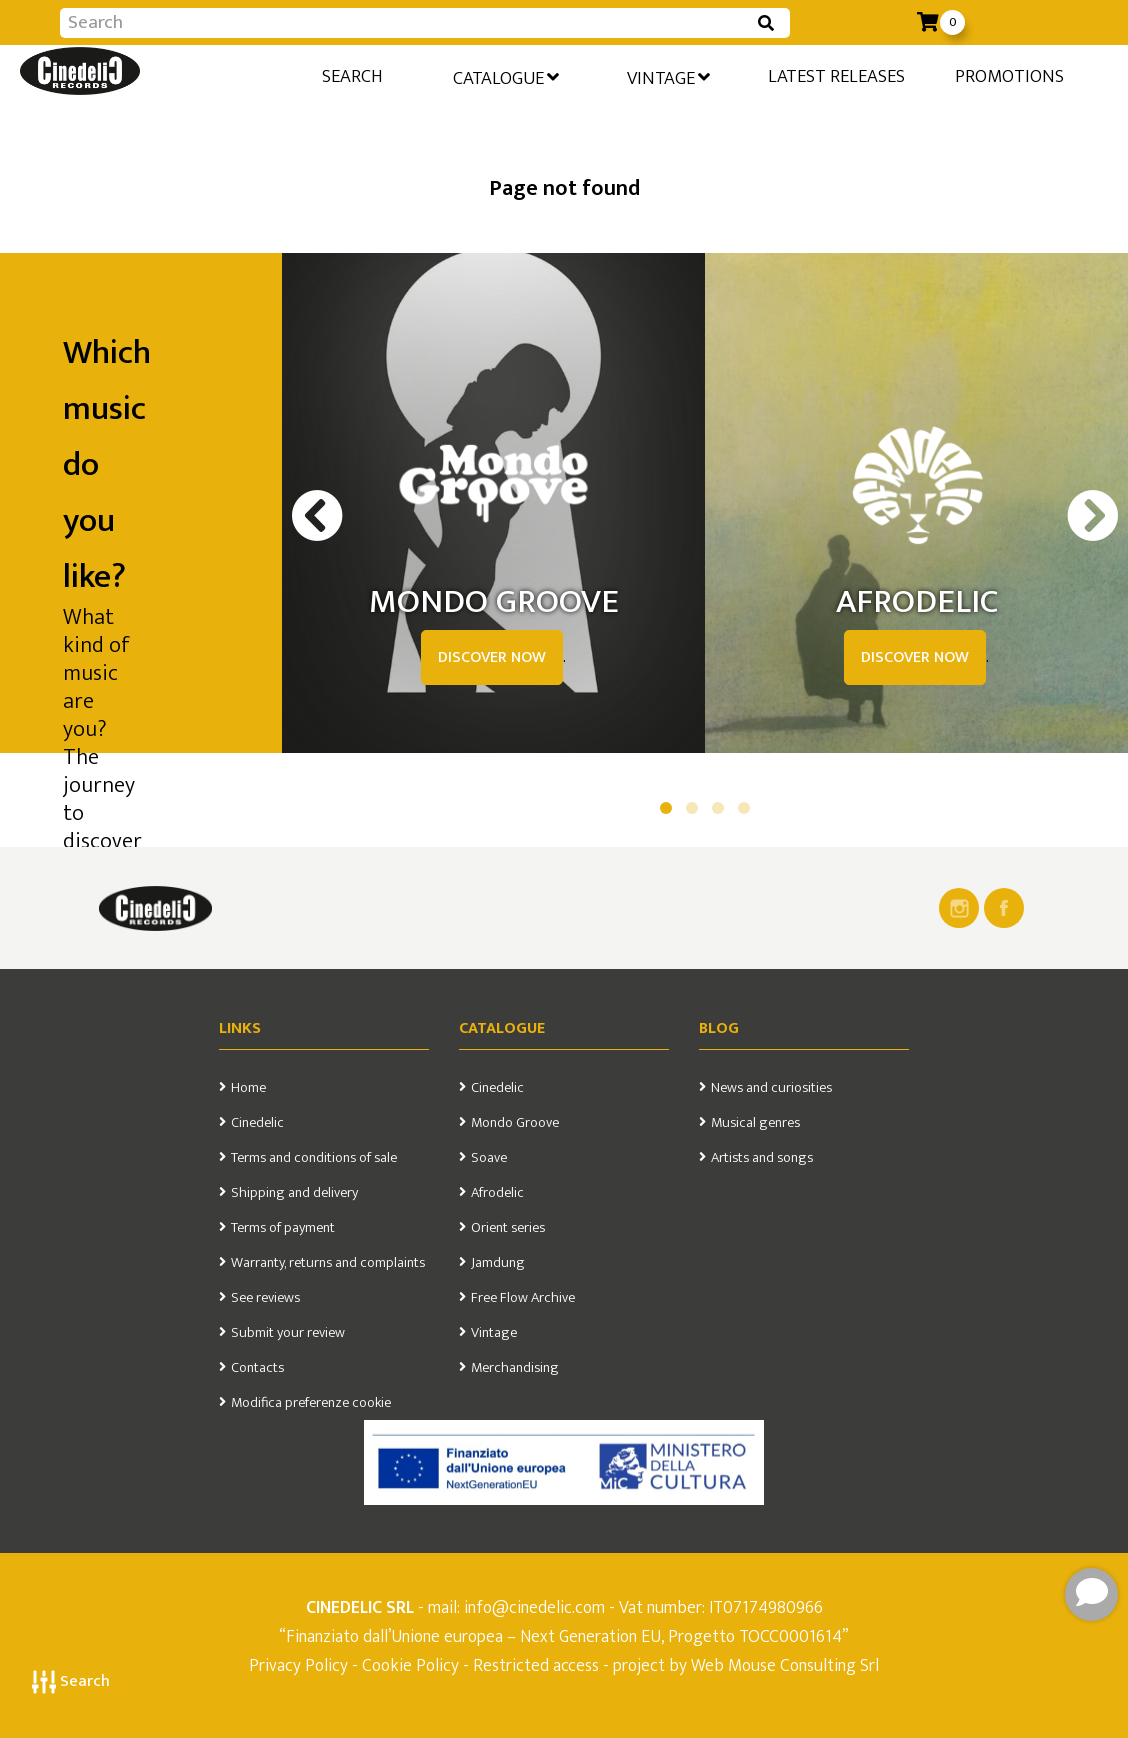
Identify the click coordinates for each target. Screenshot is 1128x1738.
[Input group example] (405, 23)
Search (71, 1681)
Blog (719, 1028)
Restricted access (536, 1665)
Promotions (1008, 76)
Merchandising (515, 1368)
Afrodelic (497, 1193)
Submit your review (288, 1333)
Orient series (508, 1228)
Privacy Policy (300, 1665)
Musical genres (755, 1123)
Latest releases (834, 76)
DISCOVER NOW (492, 657)
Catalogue (500, 77)
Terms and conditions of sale (314, 1158)
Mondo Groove (515, 1123)
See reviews (265, 1298)
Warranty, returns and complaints (328, 1263)
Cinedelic (257, 1123)
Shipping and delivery (294, 1193)
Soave (489, 1158)
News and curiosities (771, 1088)
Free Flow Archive (523, 1298)
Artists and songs (762, 1158)
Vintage (665, 77)
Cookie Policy (410, 1665)
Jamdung (498, 1263)
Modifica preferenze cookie (311, 1403)
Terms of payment (283, 1228)
